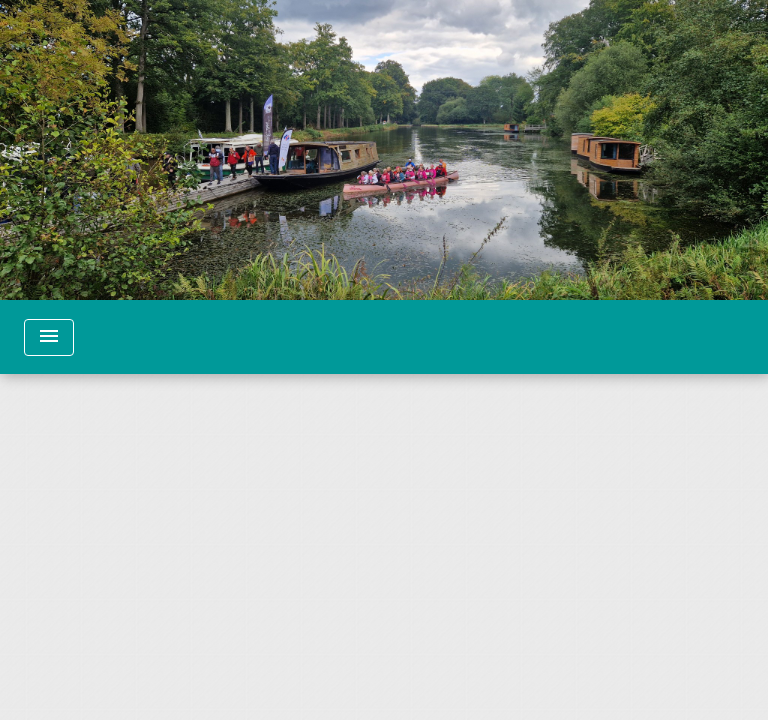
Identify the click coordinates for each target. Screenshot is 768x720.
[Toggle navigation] (49, 337)
